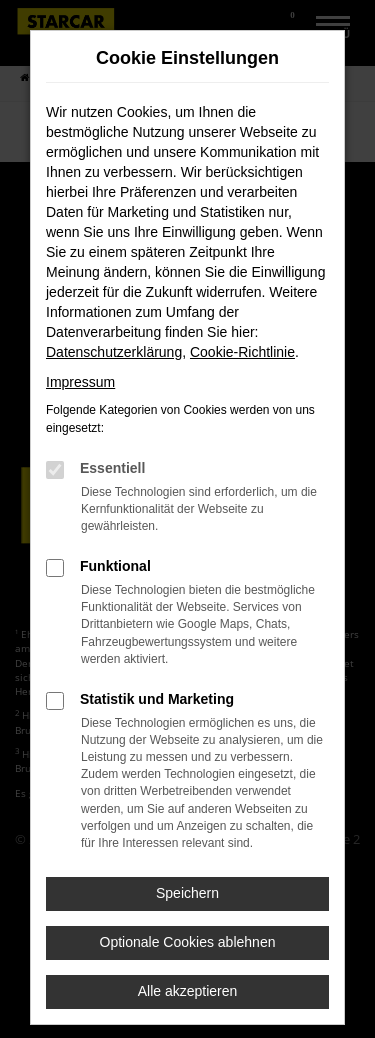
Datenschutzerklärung (114, 352)
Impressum (80, 382)
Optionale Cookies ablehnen (188, 942)
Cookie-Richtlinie (242, 352)
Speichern (187, 893)
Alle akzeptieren (188, 991)
